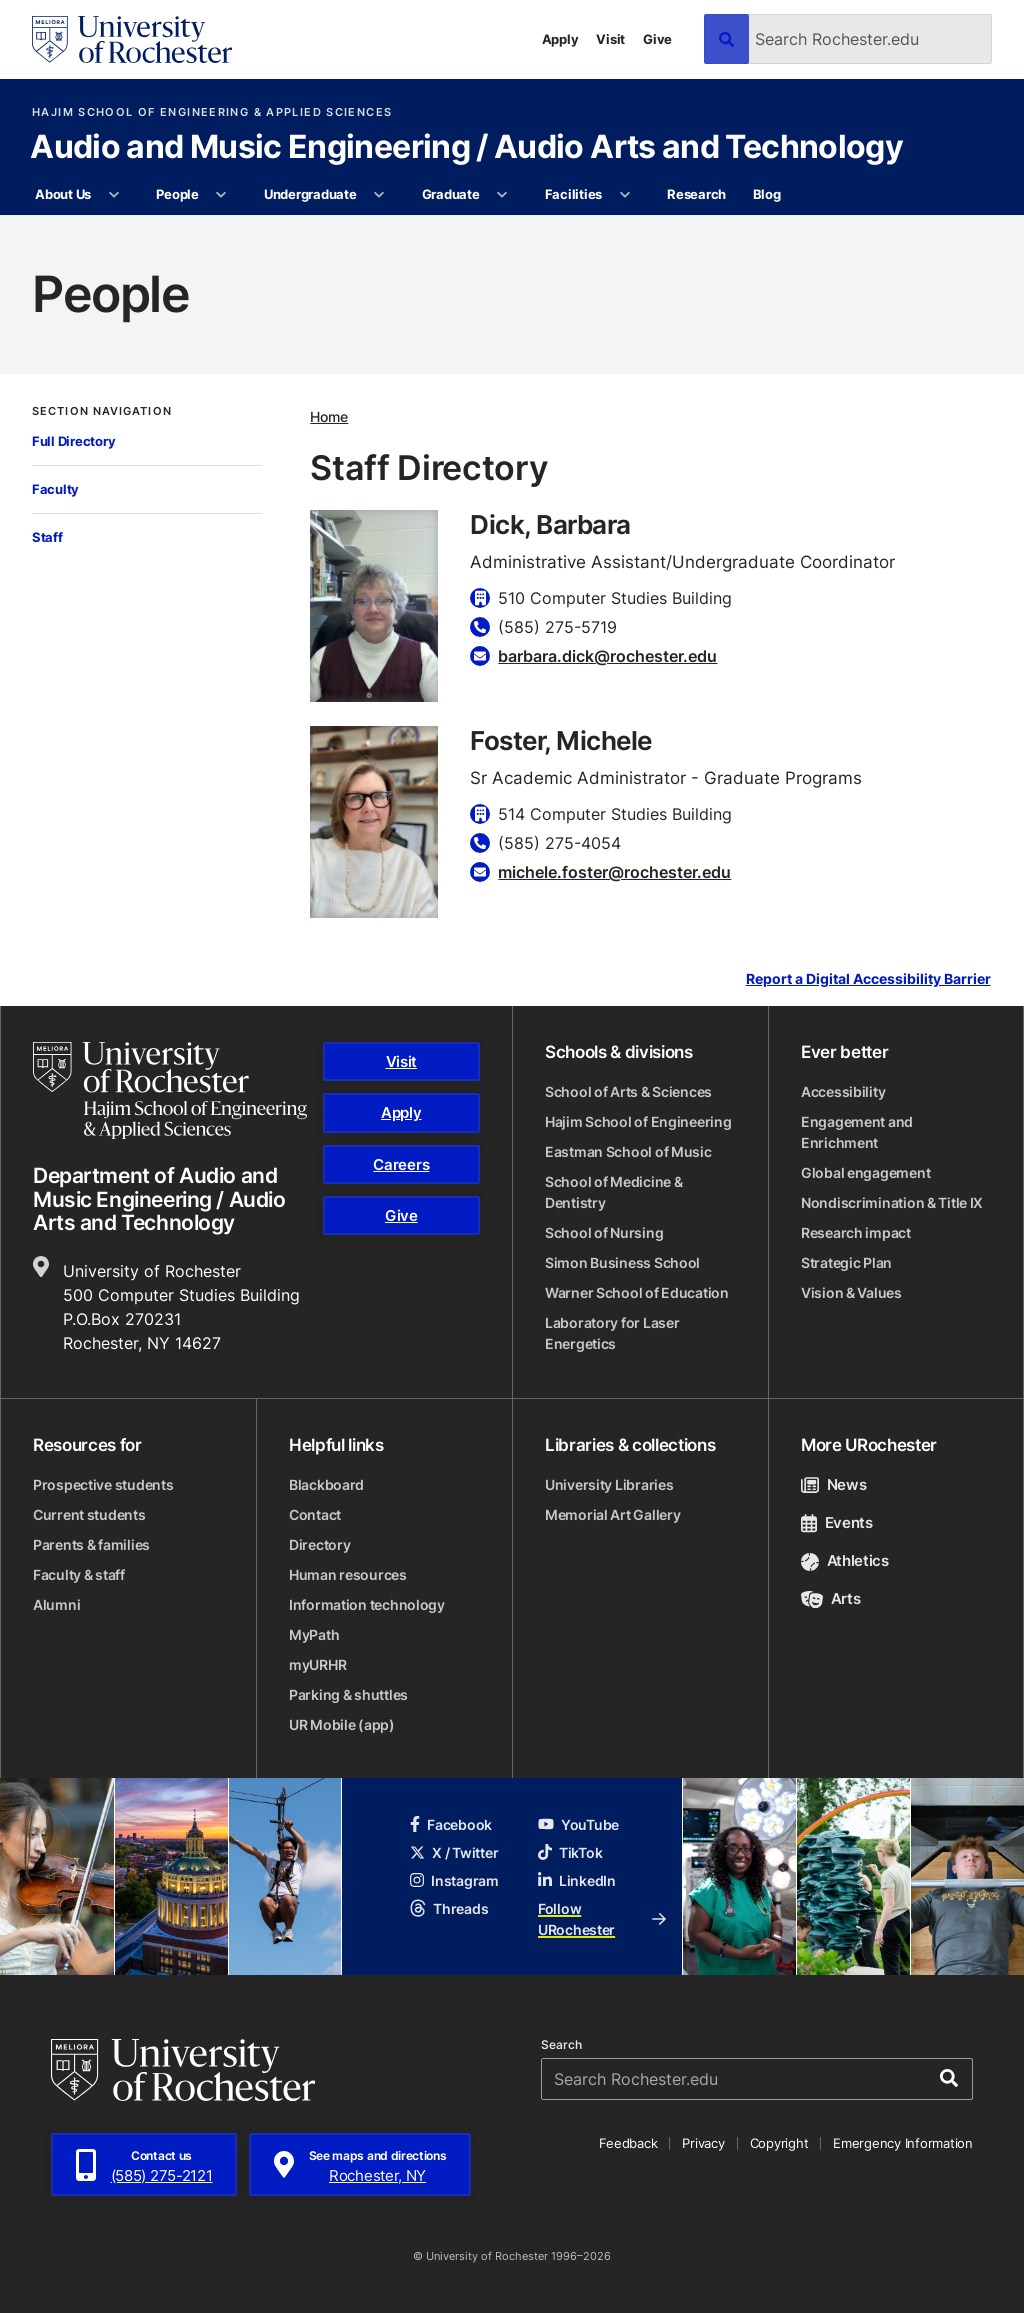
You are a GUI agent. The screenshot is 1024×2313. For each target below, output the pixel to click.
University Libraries (609, 1484)
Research (696, 194)
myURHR (317, 1664)
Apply (560, 39)
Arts (830, 1598)
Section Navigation (102, 411)
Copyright (779, 2143)
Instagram (454, 1880)
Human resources (348, 1574)
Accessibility (843, 1091)
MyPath (314, 1634)
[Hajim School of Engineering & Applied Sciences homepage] (170, 1090)
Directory (319, 1544)
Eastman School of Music (628, 1151)
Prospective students (103, 1484)
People (177, 194)
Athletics (845, 1560)
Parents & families (91, 1544)
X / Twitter (454, 1852)
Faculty (55, 489)
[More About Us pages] (113, 195)
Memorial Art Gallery (612, 1514)
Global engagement (865, 1172)
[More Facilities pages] (624, 195)
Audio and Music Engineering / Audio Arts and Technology (466, 148)
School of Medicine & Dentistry (613, 1192)
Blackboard (326, 1484)
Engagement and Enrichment (857, 1132)
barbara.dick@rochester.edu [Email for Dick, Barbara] (607, 656)
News (833, 1484)
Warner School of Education (637, 1292)
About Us (63, 194)
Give (657, 39)
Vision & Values (851, 1292)
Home (329, 416)
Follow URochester (602, 1919)
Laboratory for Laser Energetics (612, 1333)
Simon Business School (622, 1262)
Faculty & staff (79, 1574)
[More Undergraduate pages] (379, 195)
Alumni (56, 1604)
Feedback (628, 2143)
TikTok (570, 1852)
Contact (315, 1514)
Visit (610, 39)
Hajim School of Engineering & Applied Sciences (212, 112)
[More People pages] (221, 195)
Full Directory (73, 441)
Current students (89, 1514)
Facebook (451, 1824)
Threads (449, 1908)
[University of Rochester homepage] (132, 39)
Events (837, 1522)
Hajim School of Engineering (638, 1121)
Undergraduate (310, 194)
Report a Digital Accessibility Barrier (868, 979)
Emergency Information (903, 2143)
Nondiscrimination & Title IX (892, 1202)
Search (561, 2045)
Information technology (367, 1604)
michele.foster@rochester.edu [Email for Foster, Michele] (614, 872)
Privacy (703, 2143)
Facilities (573, 194)
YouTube (578, 1824)
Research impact (856, 1232)
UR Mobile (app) (342, 1724)
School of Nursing (604, 1232)
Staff (47, 537)
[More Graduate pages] (502, 195)
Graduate (451, 194)
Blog (767, 194)
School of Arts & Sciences (628, 1091)
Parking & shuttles (348, 1694)
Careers (401, 1164)
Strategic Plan (846, 1262)
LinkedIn (577, 1880)
